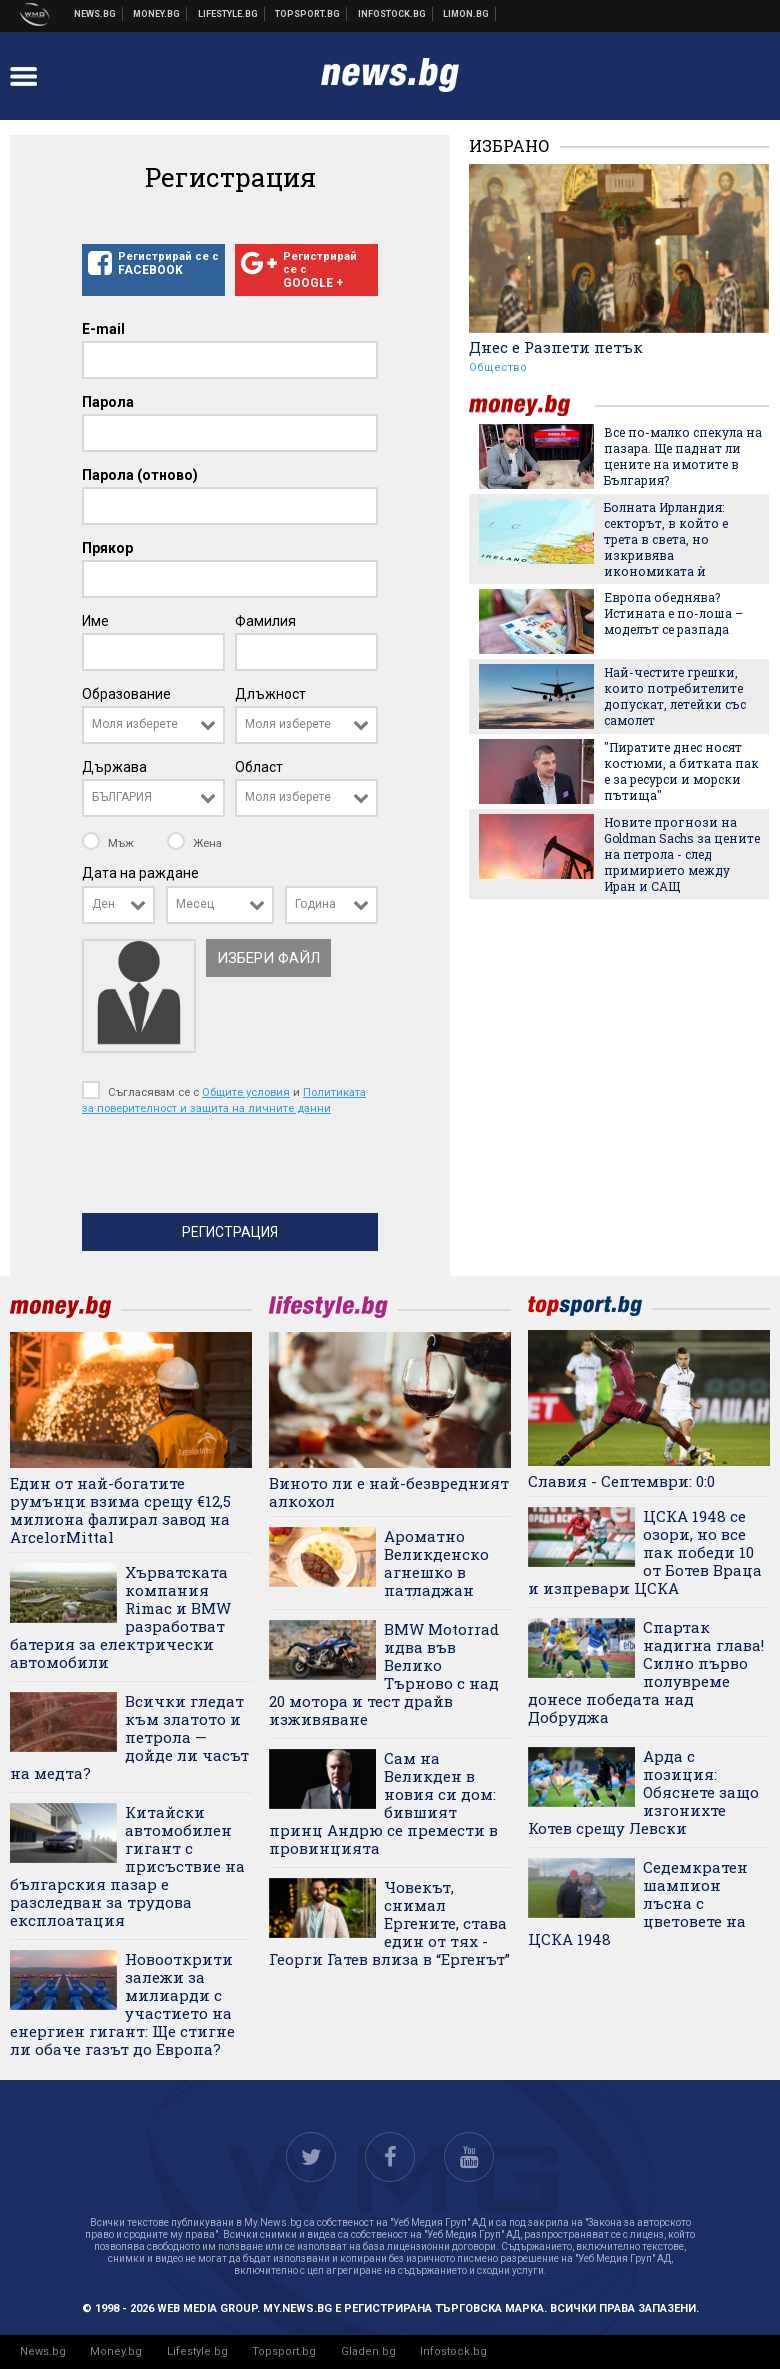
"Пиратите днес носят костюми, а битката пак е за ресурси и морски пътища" (681, 771)
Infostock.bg (453, 2351)
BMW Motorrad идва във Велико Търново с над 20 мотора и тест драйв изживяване (384, 1674)
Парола (108, 402)
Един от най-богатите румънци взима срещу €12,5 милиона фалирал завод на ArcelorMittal (120, 1510)
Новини (95, 14)
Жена (194, 843)
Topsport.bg (284, 2351)
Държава (114, 767)
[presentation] (234, 1169)
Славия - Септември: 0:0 (621, 1481)
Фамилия (265, 621)
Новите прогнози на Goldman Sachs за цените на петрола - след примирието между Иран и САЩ (682, 854)
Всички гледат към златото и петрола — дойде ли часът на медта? (129, 1737)
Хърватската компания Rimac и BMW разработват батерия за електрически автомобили (120, 1617)
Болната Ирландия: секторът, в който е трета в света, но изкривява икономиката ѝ (666, 539)
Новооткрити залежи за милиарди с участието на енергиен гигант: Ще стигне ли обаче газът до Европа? (122, 2004)
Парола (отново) (140, 475)
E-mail (103, 329)
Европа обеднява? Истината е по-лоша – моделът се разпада (673, 613)
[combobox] (153, 725)
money (532, 405)
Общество (498, 367)
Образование (126, 694)
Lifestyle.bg (197, 2351)
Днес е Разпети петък (556, 347)
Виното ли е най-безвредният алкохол (389, 1492)
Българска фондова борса (392, 14)
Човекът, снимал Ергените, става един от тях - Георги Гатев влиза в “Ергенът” (389, 1923)
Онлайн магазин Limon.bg (466, 14)
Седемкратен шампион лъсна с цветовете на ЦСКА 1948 (638, 1903)
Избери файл (268, 958)
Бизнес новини (157, 14)
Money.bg (116, 2351)
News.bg (43, 2351)
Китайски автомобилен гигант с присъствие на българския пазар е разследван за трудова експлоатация (127, 1866)
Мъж (109, 843)
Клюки (228, 14)
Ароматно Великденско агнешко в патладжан (436, 1563)
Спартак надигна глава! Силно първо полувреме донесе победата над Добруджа (646, 1672)
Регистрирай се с (153, 264)
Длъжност (270, 694)
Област (259, 767)
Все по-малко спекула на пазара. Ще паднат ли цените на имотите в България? (683, 456)
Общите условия (246, 1092)
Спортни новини (308, 14)
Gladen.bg (368, 2351)
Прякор (107, 548)
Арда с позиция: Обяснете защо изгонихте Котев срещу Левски (643, 1792)
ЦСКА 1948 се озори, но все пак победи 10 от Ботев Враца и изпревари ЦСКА (645, 1552)
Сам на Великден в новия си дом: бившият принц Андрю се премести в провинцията (383, 1803)
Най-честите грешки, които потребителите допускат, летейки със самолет (675, 696)
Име (95, 621)
